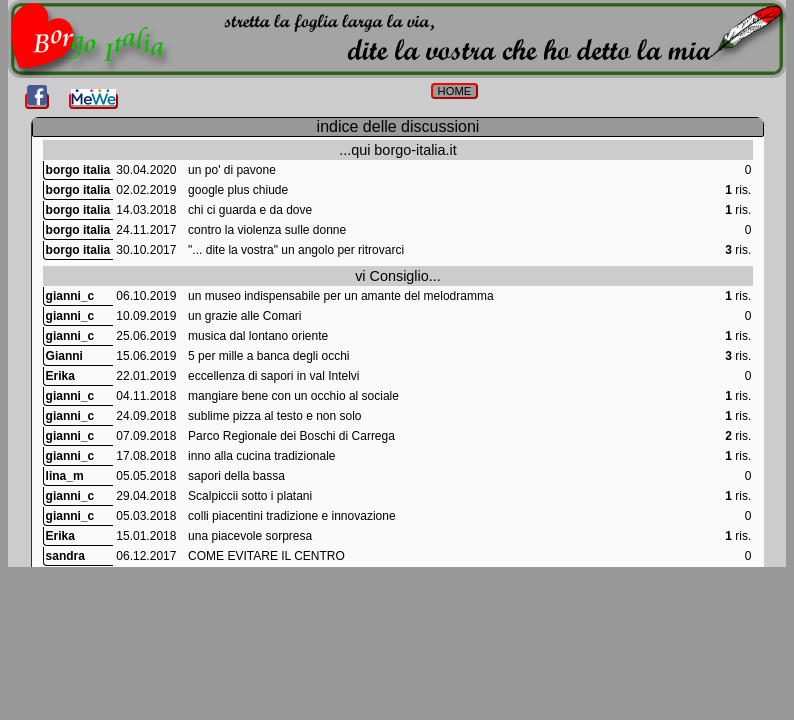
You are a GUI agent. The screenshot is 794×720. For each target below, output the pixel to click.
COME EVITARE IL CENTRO (266, 556)
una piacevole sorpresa (250, 536)
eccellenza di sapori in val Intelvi (273, 376)
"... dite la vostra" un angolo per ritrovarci (296, 250)
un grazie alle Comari (244, 316)
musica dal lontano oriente (258, 336)
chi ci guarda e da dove (250, 210)
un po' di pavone (232, 170)
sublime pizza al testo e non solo (274, 416)
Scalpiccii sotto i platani (250, 496)
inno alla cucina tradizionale (261, 456)
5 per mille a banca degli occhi (268, 356)
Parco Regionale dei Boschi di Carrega (291, 436)
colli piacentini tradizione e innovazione (291, 516)
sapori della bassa (236, 476)
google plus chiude (238, 190)
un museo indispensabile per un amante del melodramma (341, 296)
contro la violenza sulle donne (267, 230)
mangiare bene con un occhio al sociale (293, 396)
